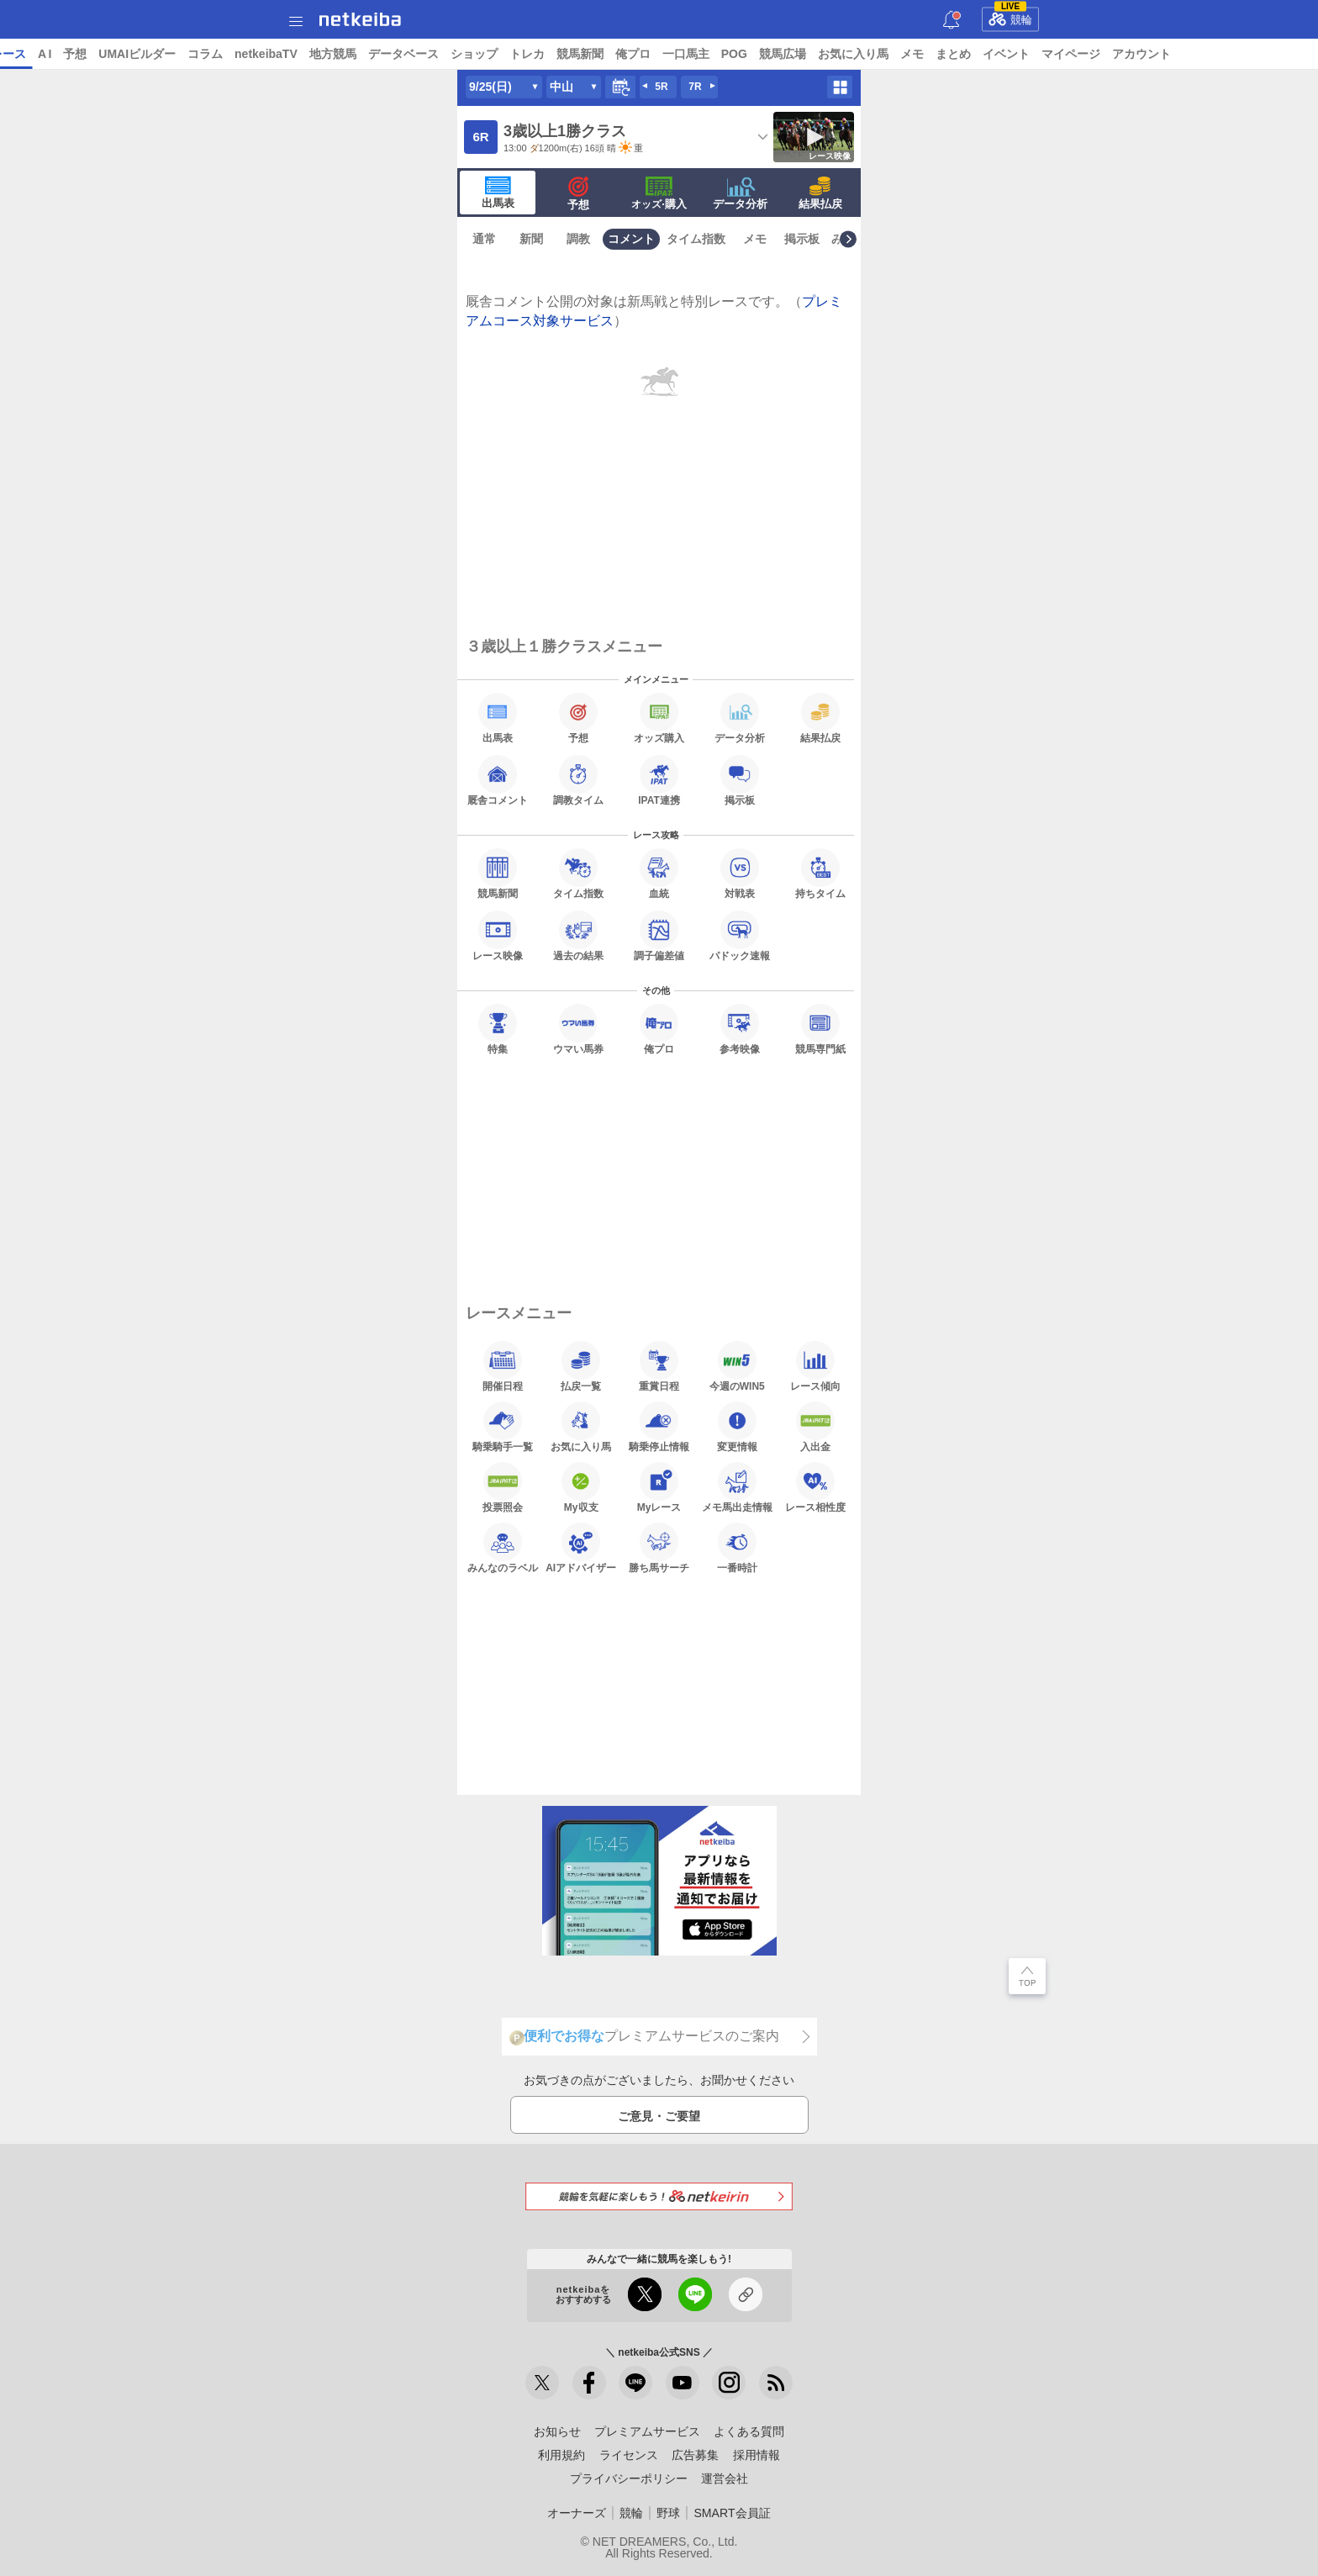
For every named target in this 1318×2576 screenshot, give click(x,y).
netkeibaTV (395, 54)
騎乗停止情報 (659, 1426)
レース (138, 54)
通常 (484, 238)
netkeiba (360, 19)
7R (694, 86)
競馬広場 (911, 54)
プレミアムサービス (647, 2431)
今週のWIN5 (737, 1366)
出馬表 (498, 192)
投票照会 (502, 1487)
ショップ (602, 54)
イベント (1134, 54)
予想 (204, 54)
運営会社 (724, 2478)
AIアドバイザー (581, 1548)
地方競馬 (461, 54)
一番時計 (737, 1548)
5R (661, 86)
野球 (668, 2513)
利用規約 (561, 2455)
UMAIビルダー (266, 54)
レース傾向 (815, 1366)
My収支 (580, 1487)
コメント (631, 238)
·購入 (659, 193)
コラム (334, 54)
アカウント (1270, 54)
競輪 (1010, 17)
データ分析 (740, 193)
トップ (32, 54)
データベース (532, 54)
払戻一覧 (581, 1366)
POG (863, 54)
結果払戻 (820, 193)
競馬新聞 (708, 54)
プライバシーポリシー (629, 2478)
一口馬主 (814, 54)
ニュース (84, 54)
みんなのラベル (502, 1548)
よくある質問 (749, 2431)
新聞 (531, 238)
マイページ (1199, 54)
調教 (578, 238)
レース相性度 (815, 1487)
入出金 (815, 1426)
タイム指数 (696, 238)
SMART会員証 (731, 2513)
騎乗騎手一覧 (502, 1426)
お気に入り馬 (981, 54)
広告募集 (695, 2455)
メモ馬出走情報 (737, 1487)
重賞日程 (659, 1366)
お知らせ (557, 2431)
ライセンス (628, 2455)
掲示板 (802, 238)
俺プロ (761, 54)
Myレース (659, 1487)
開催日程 (502, 1366)
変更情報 (737, 1426)
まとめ (1081, 54)
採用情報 (756, 2455)
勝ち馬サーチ (659, 1548)
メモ (1040, 54)
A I (174, 54)
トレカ (655, 54)
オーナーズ (576, 2513)
